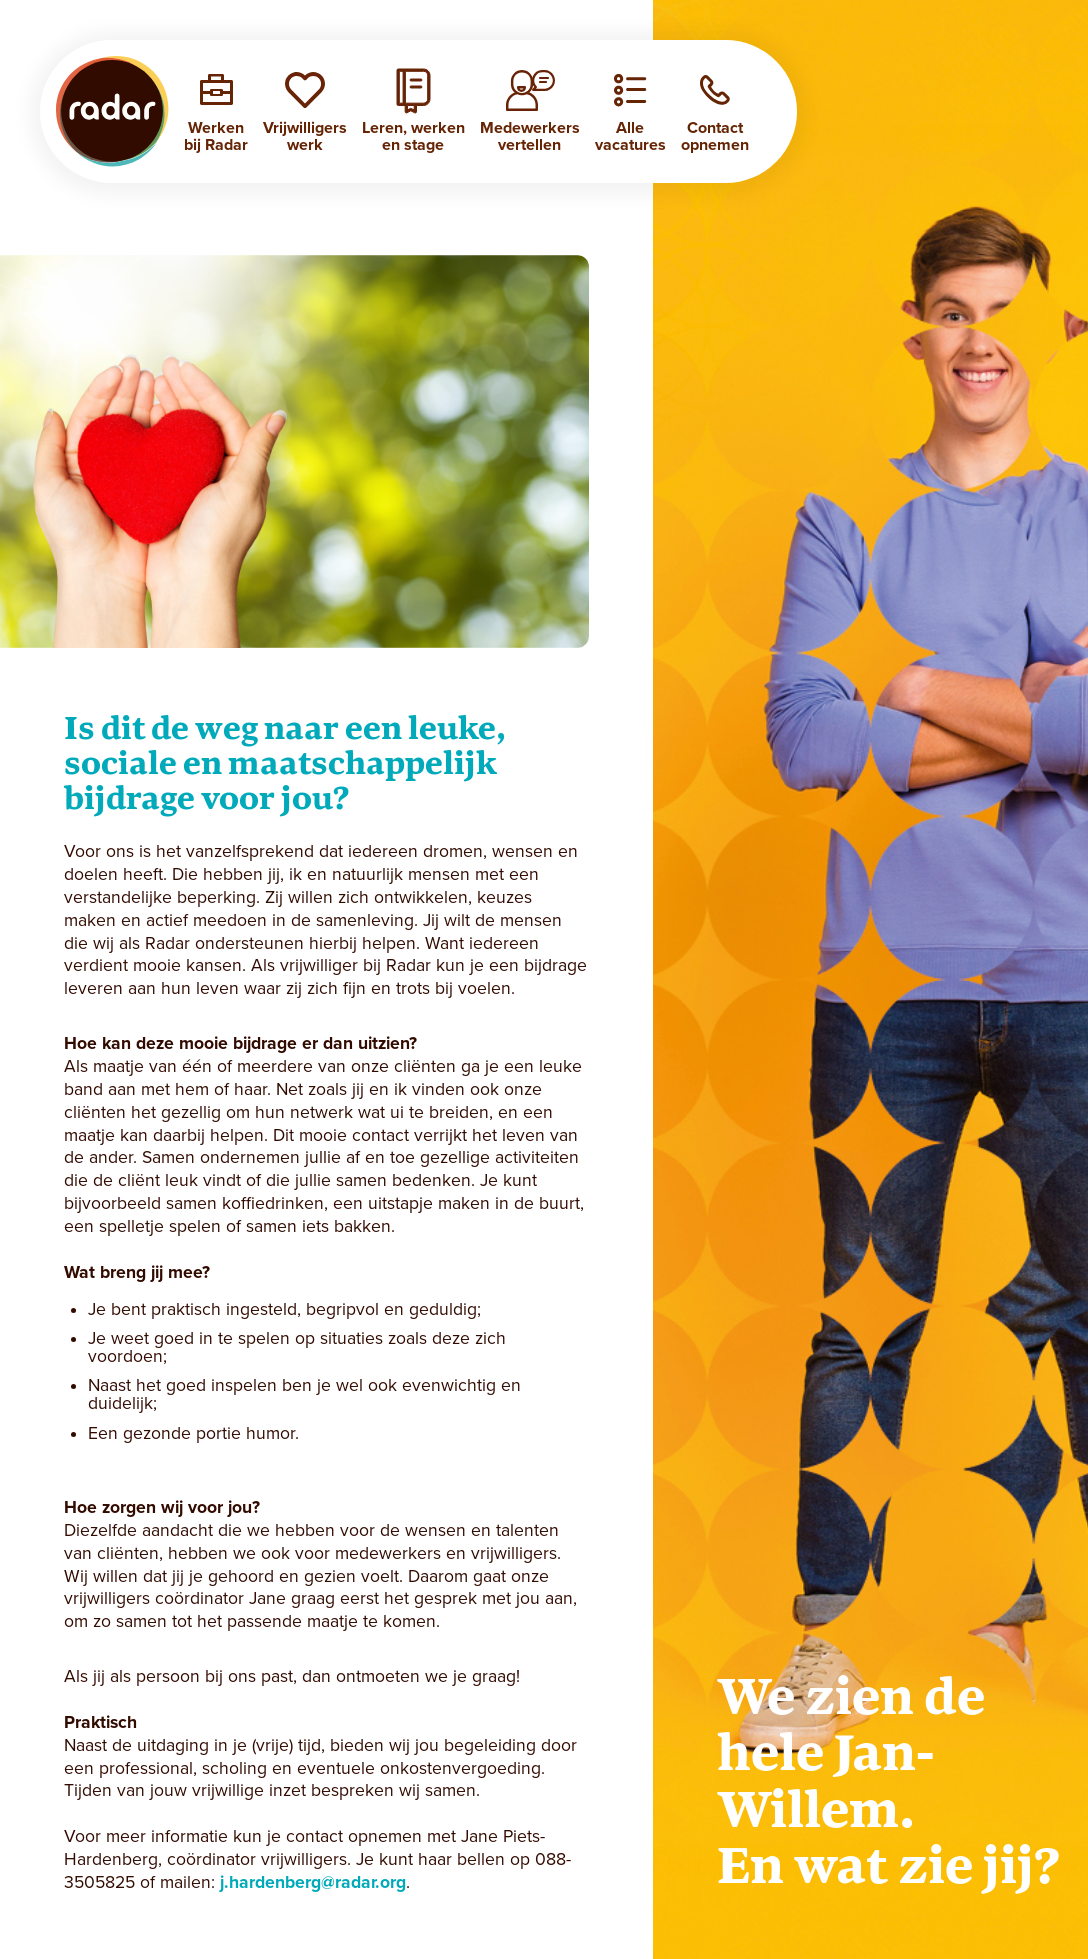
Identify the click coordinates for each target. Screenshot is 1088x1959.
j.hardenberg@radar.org (313, 1882)
